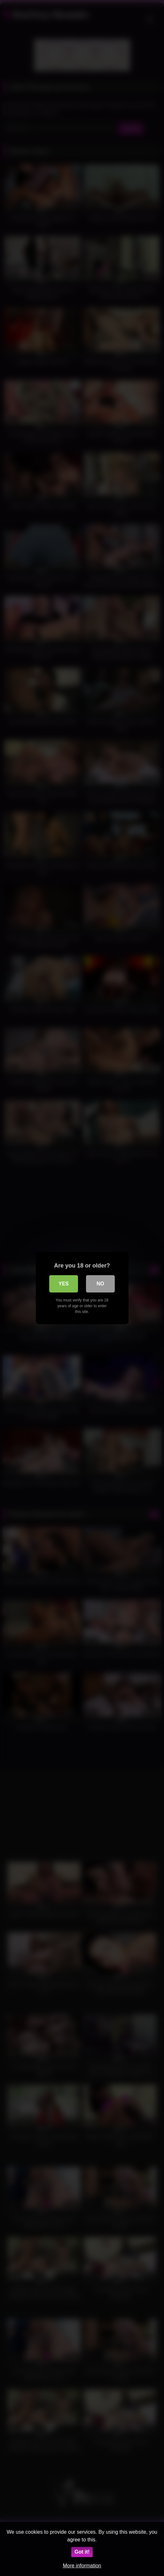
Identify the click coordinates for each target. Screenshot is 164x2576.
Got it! (82, 2552)
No (100, 1283)
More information (82, 2565)
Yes (64, 1283)
